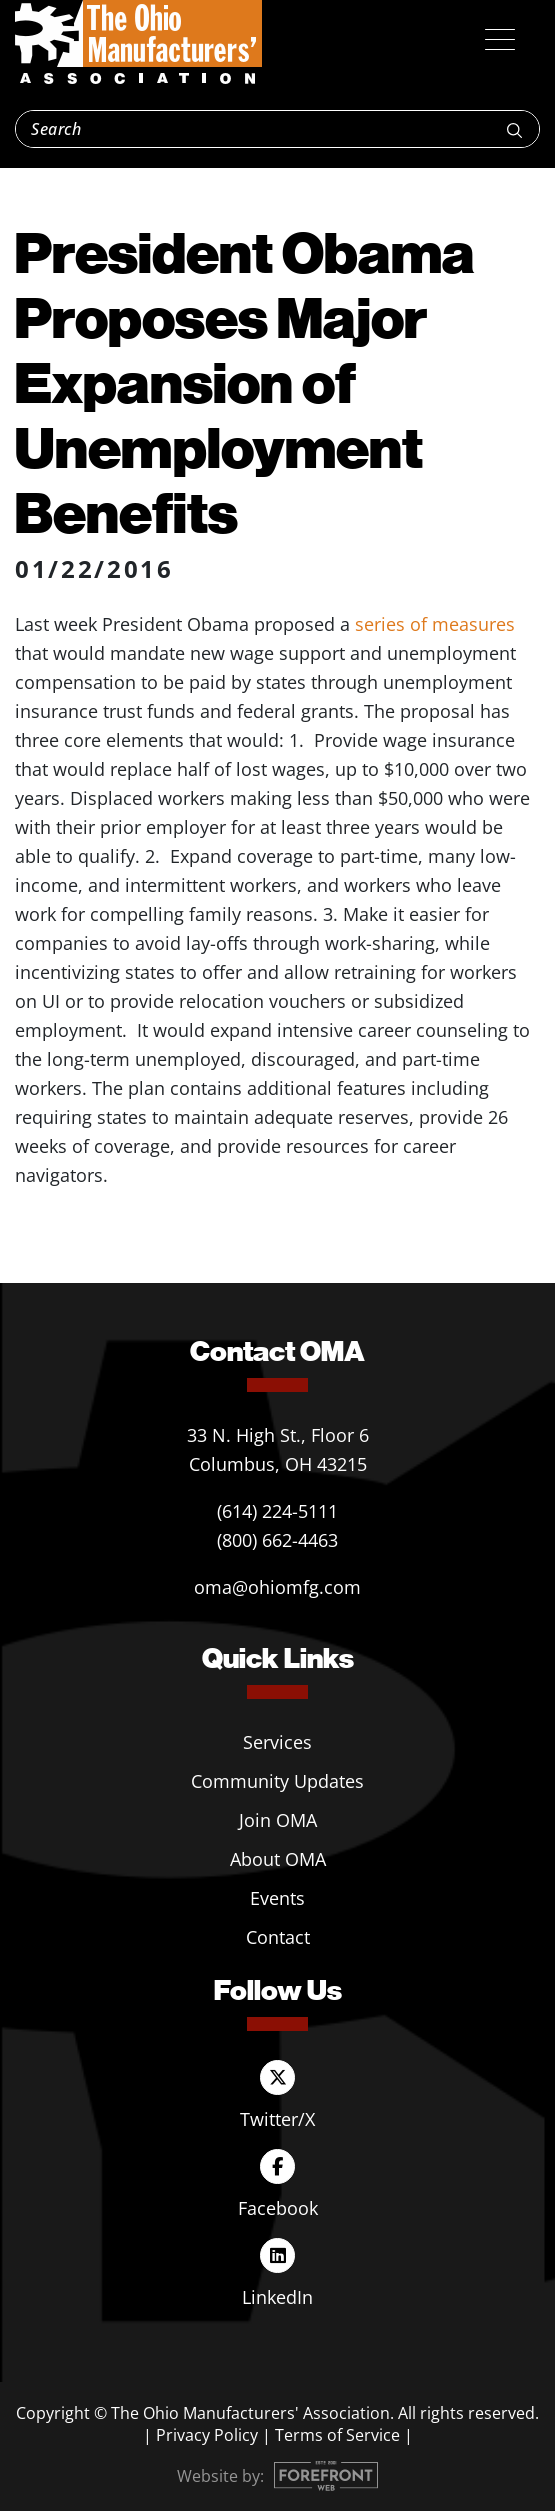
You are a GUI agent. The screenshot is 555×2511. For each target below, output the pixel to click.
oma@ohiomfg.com (277, 1587)
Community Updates (277, 1781)
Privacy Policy (207, 2435)
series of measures (435, 624)
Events (277, 1898)
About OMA (278, 1859)
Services (277, 1742)
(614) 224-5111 (277, 1511)
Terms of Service (337, 2435)
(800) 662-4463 (277, 1540)
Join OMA (278, 1820)
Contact (278, 1937)
